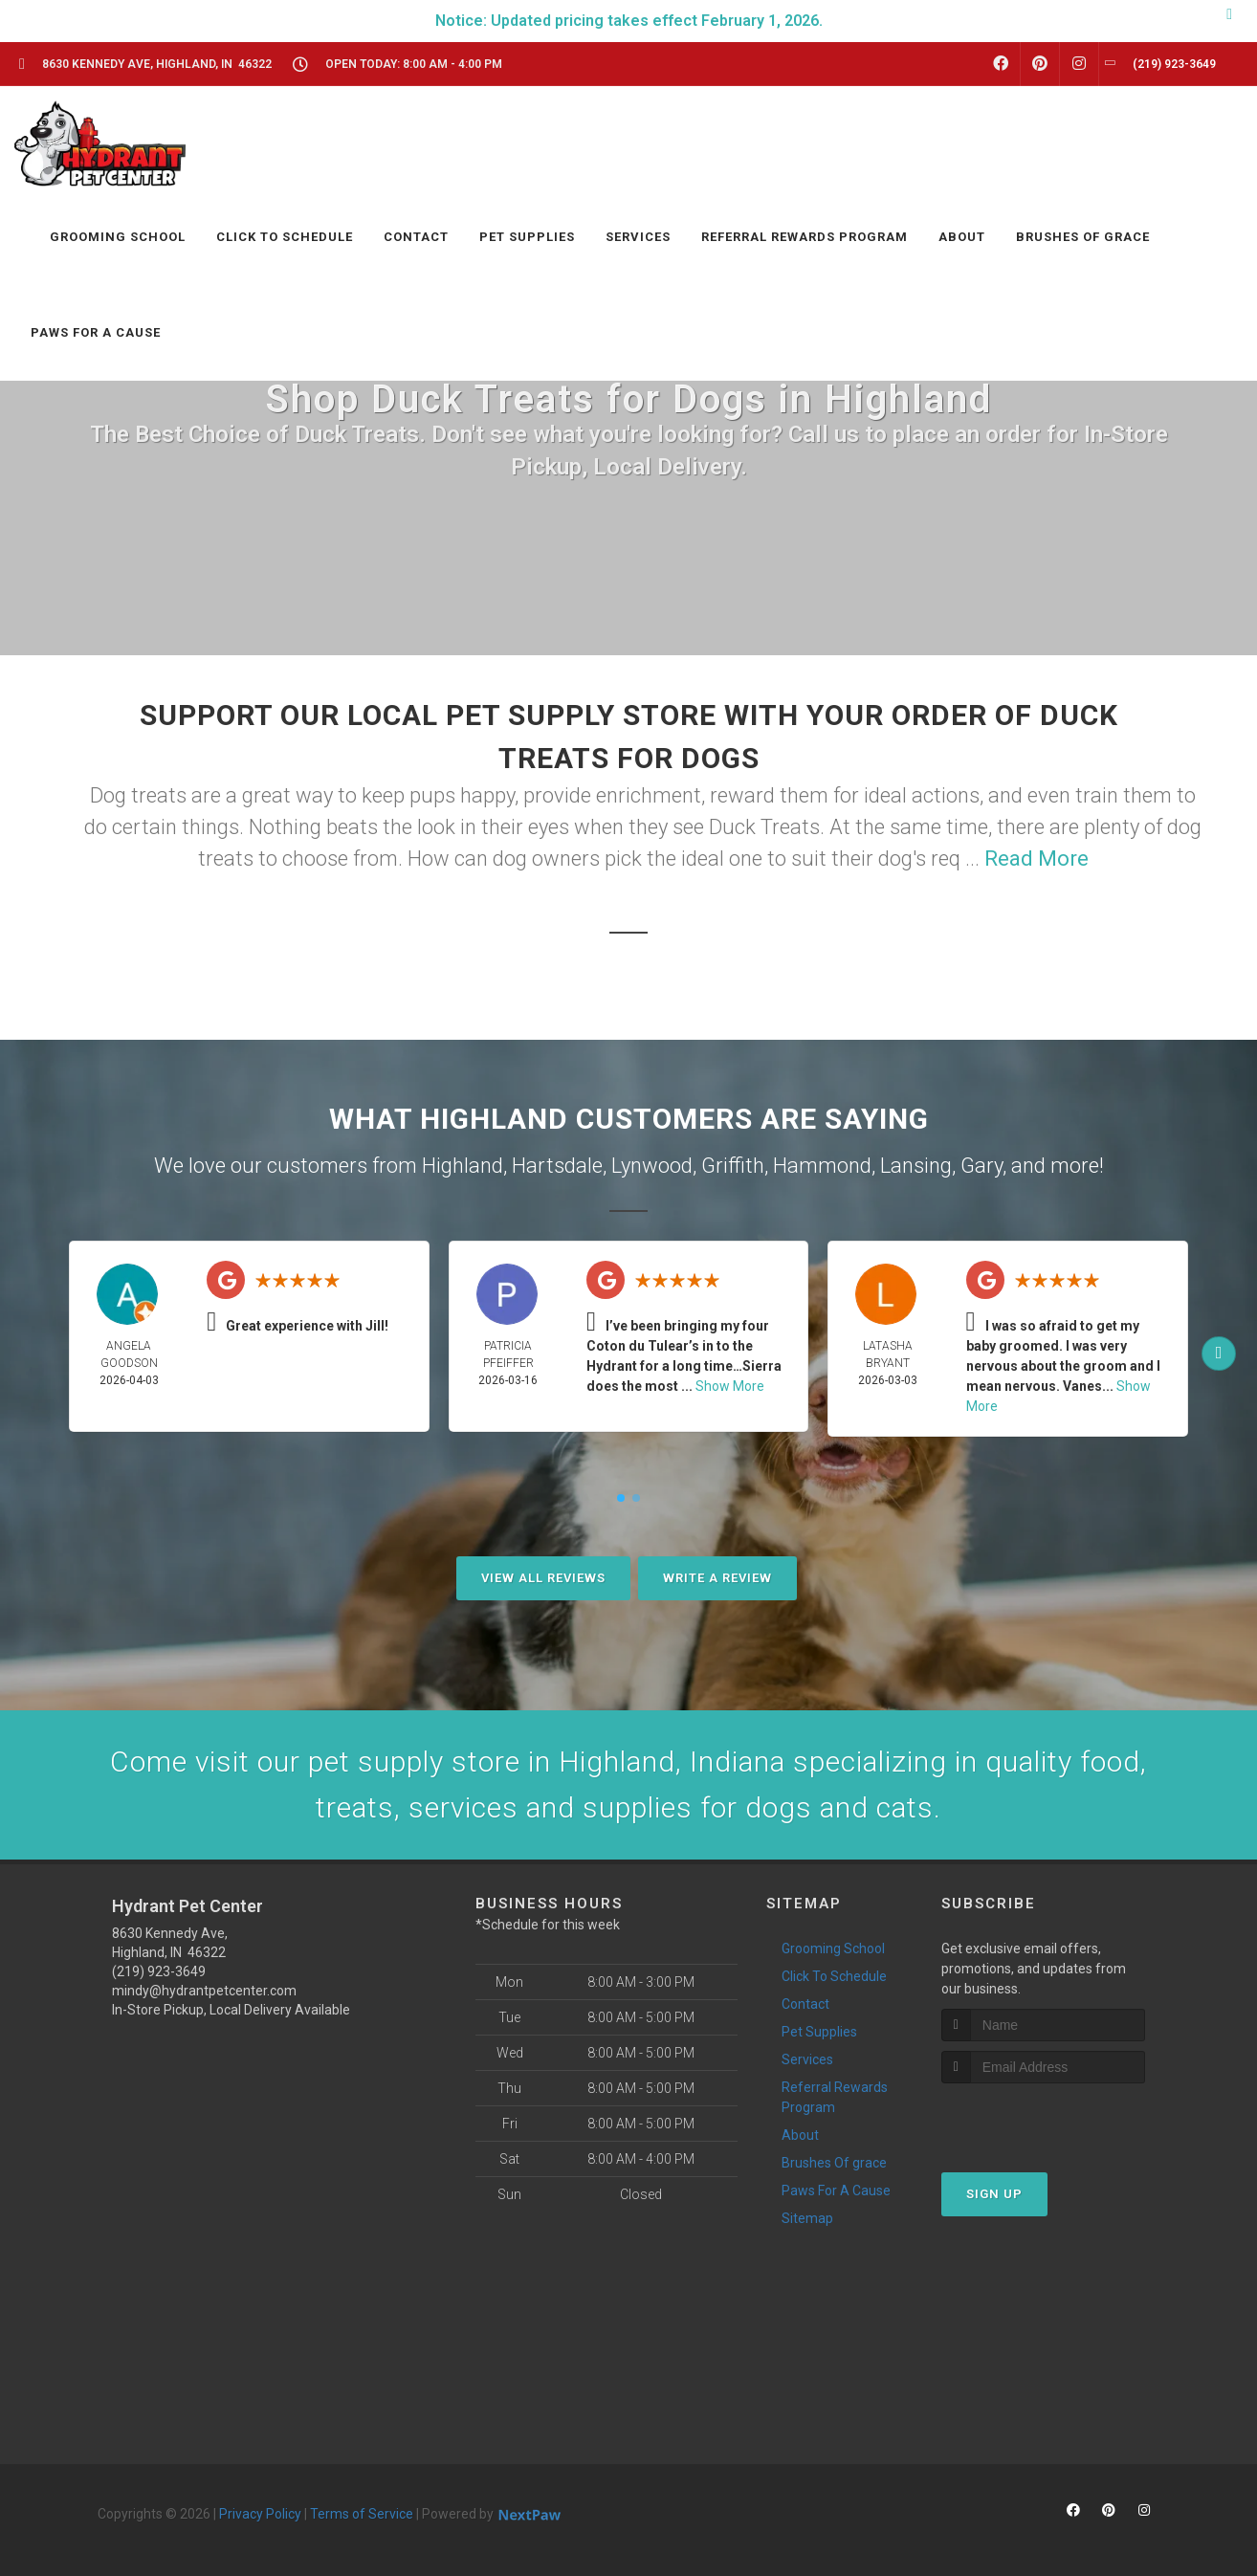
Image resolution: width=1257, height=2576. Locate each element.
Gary (981, 1166)
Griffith (732, 1166)
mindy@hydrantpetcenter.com (204, 1990)
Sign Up (994, 2194)
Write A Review (717, 1578)
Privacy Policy (260, 2513)
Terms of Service (361, 2513)
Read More (1036, 858)
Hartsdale (557, 1166)
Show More (729, 1386)
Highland (462, 1166)
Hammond (822, 1166)
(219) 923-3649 (159, 1971)
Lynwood (652, 1166)
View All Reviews (543, 1578)
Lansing (916, 1166)
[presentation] (1043, 2119)
